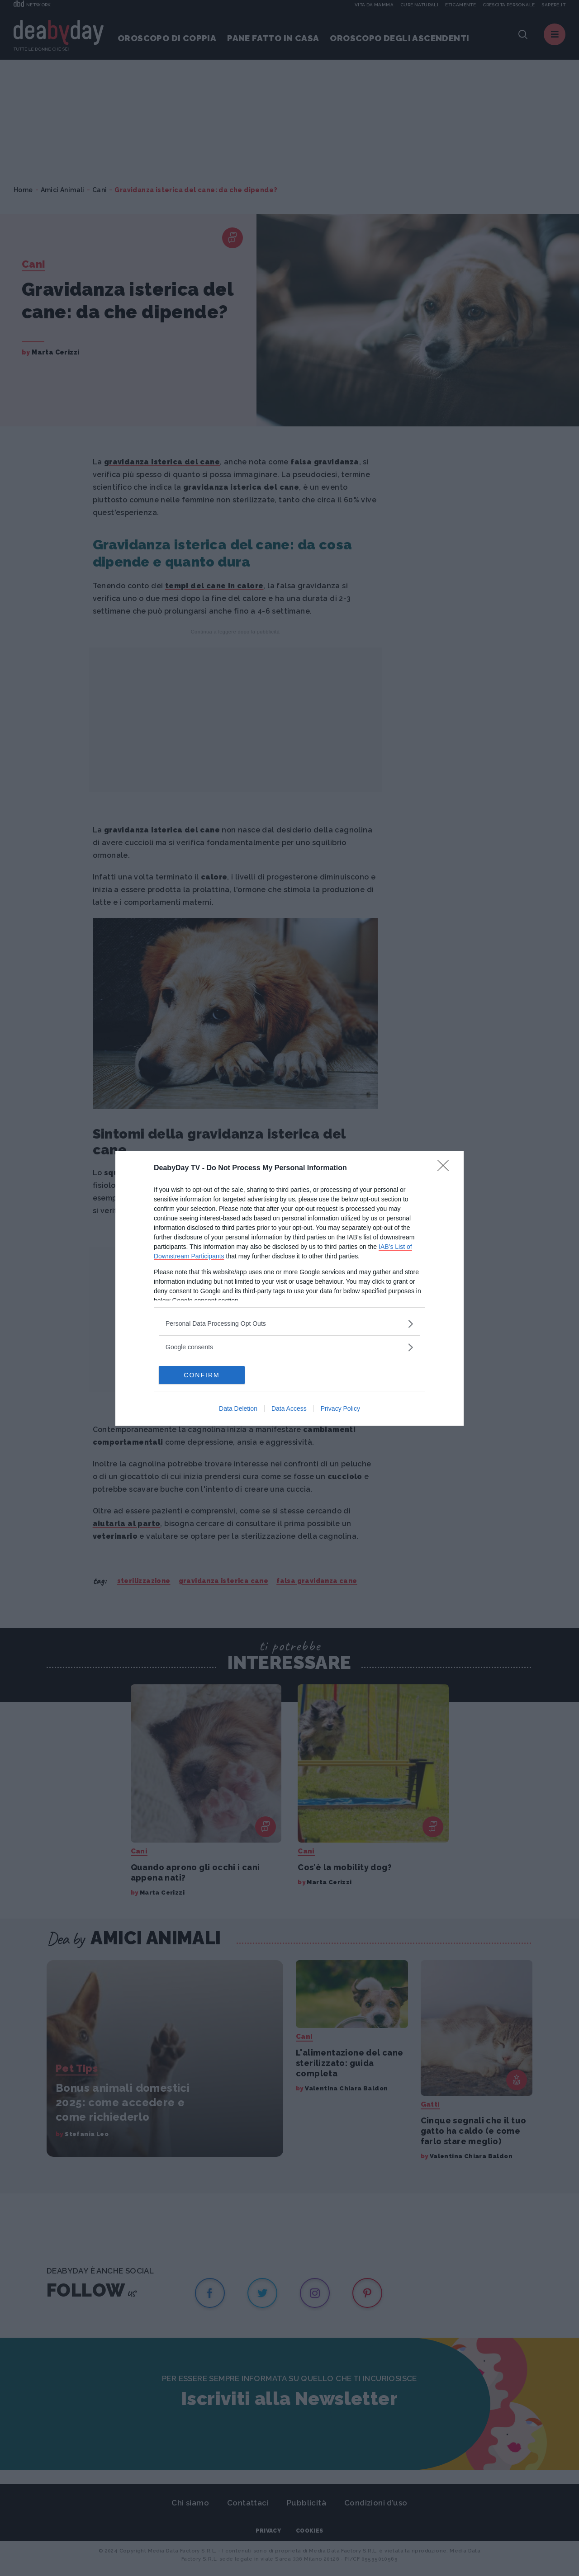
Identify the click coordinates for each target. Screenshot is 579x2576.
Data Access (289, 1408)
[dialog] (289, 1288)
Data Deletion (238, 1408)
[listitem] (289, 1323)
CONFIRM (201, 1375)
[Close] (446, 1168)
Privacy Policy (340, 1408)
